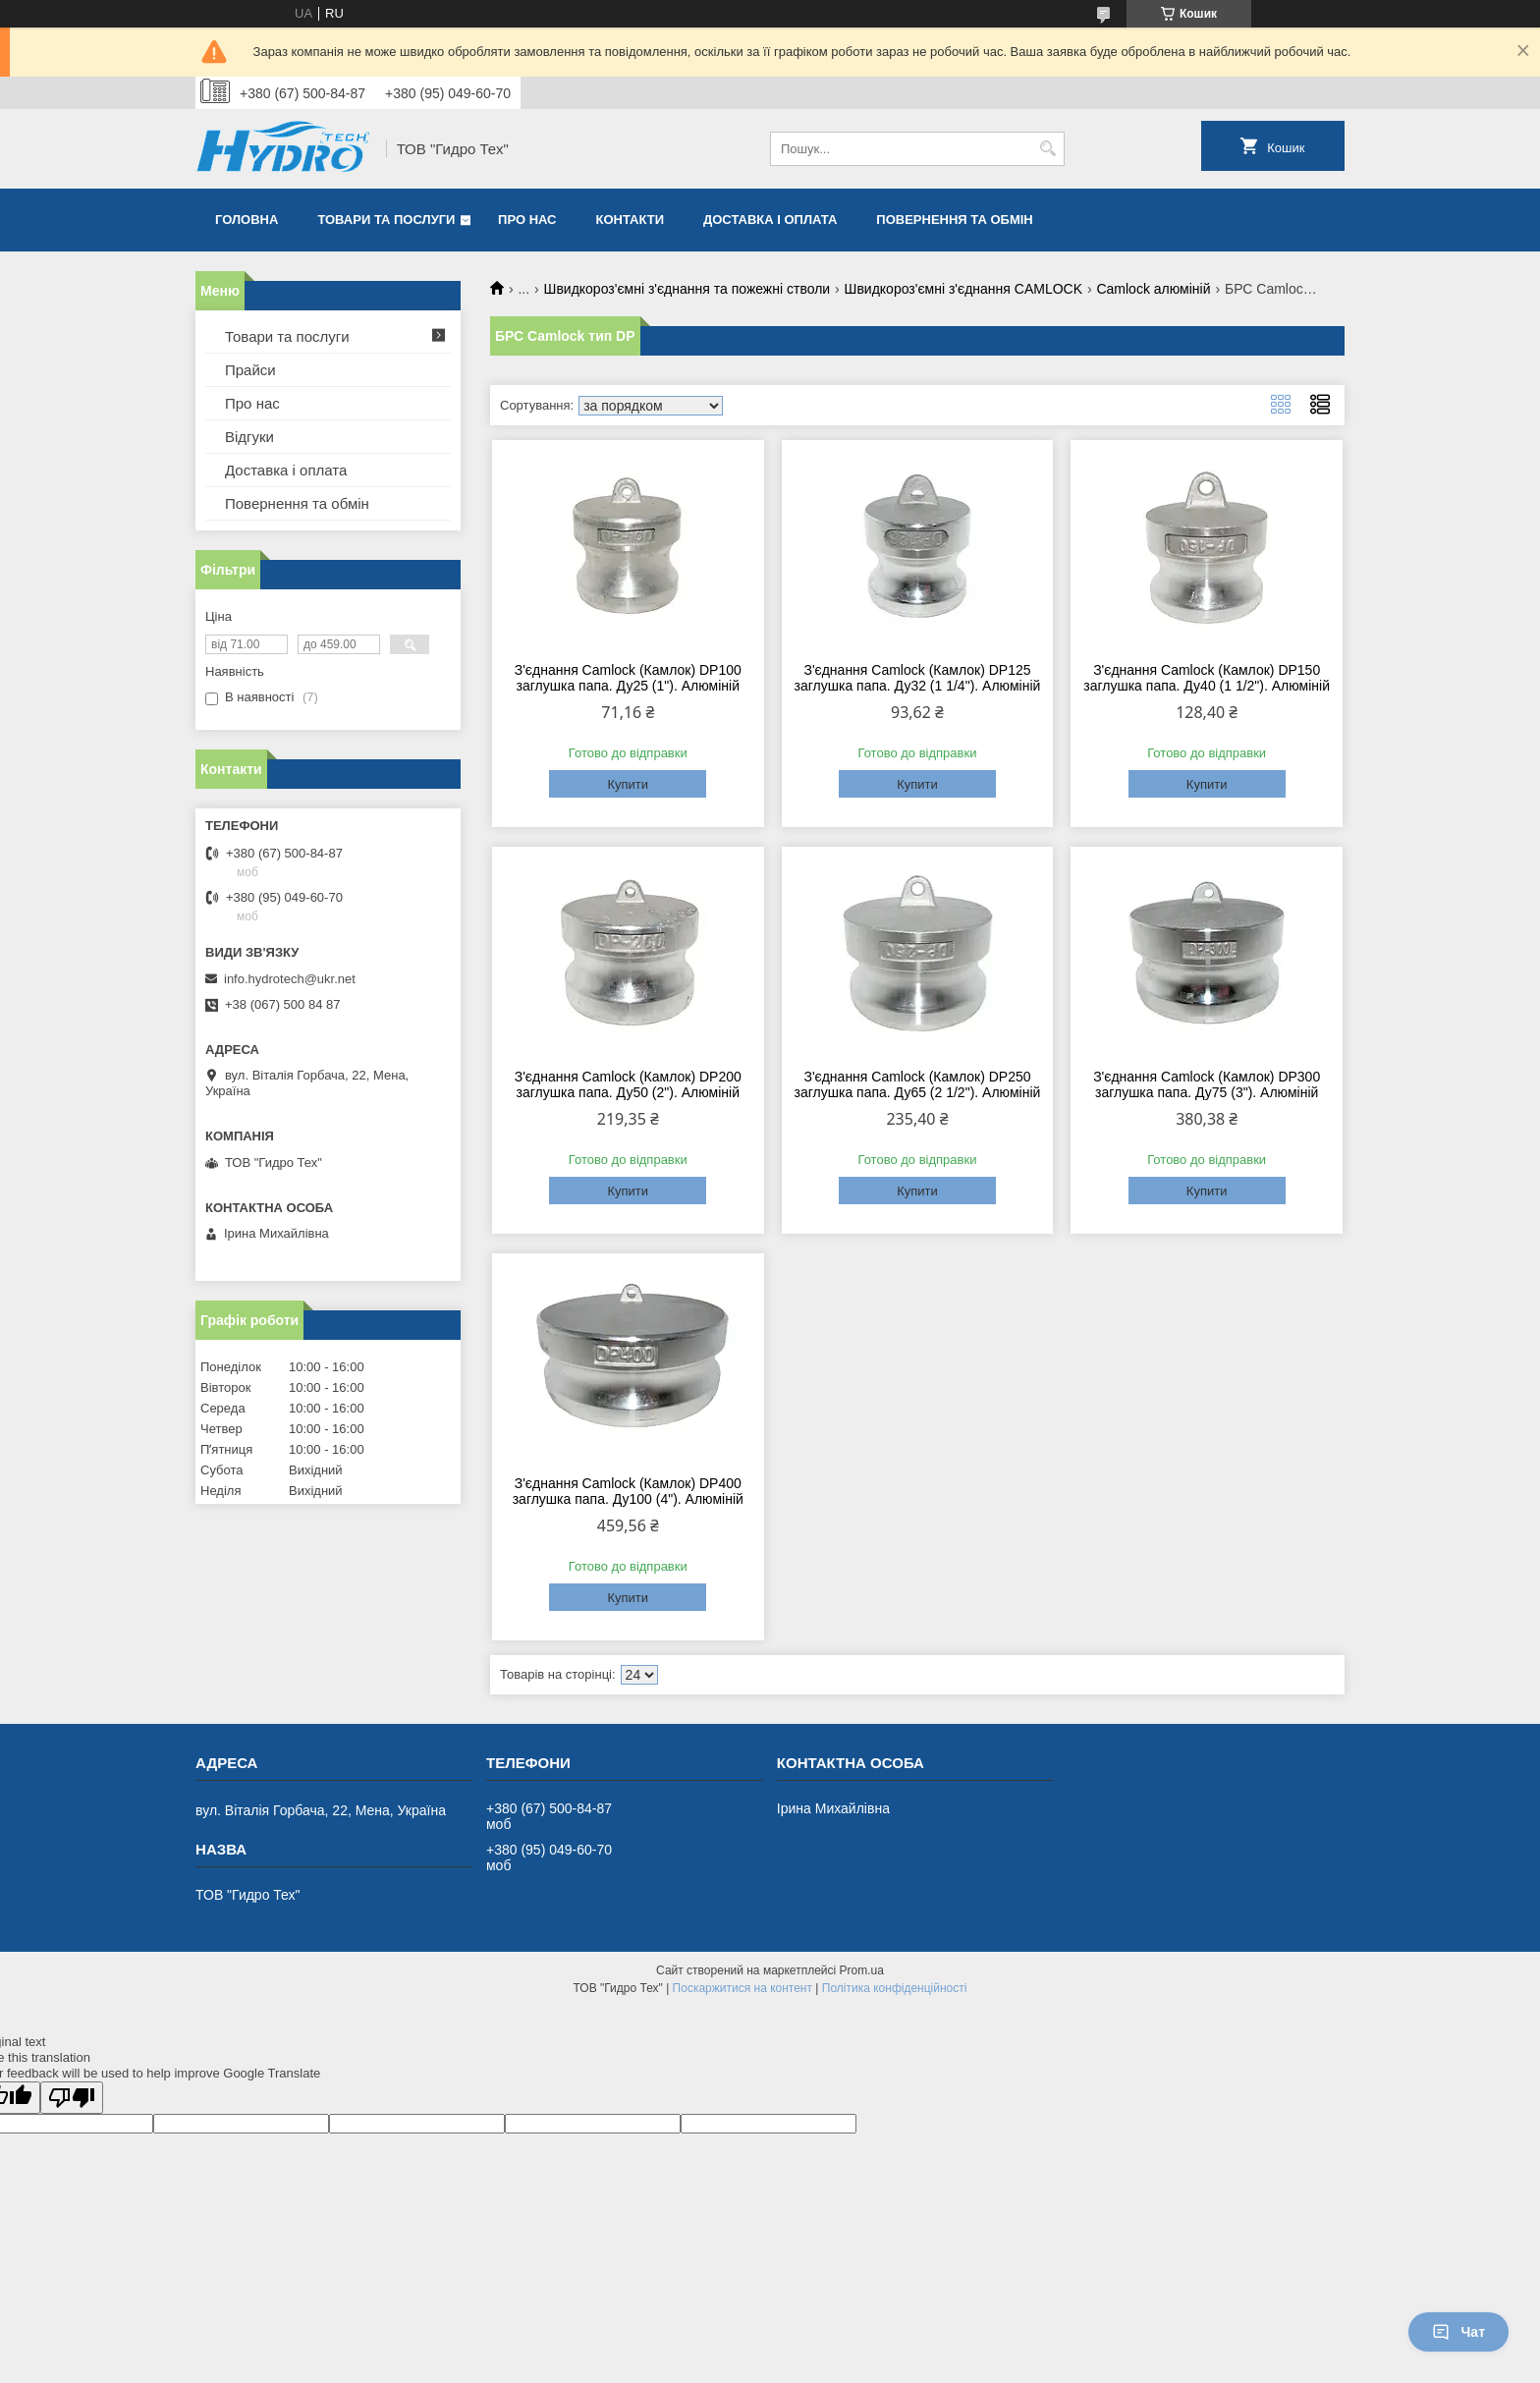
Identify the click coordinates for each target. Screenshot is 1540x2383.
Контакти (630, 219)
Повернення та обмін (954, 219)
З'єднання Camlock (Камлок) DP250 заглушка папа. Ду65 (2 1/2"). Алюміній (918, 1084)
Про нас (527, 219)
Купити (627, 784)
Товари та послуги (386, 219)
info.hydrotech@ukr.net (290, 978)
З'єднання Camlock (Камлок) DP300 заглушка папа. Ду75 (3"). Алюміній (1206, 1084)
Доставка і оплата (770, 219)
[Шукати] (1047, 149)
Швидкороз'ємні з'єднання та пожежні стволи (687, 289)
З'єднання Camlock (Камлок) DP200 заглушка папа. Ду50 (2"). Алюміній (628, 1084)
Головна (246, 219)
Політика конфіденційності (894, 1988)
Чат (1458, 2332)
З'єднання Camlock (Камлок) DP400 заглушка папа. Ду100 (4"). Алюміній (628, 1491)
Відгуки (249, 436)
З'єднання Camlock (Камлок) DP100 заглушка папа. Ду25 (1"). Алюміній (628, 677)
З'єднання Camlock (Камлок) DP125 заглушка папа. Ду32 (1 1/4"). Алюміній (918, 677)
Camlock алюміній (1153, 289)
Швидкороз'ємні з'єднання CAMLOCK (963, 289)
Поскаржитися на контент (742, 1988)
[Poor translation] (71, 2097)
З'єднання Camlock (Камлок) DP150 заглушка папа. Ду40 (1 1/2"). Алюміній (1206, 677)
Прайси (250, 369)
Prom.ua (862, 1970)
